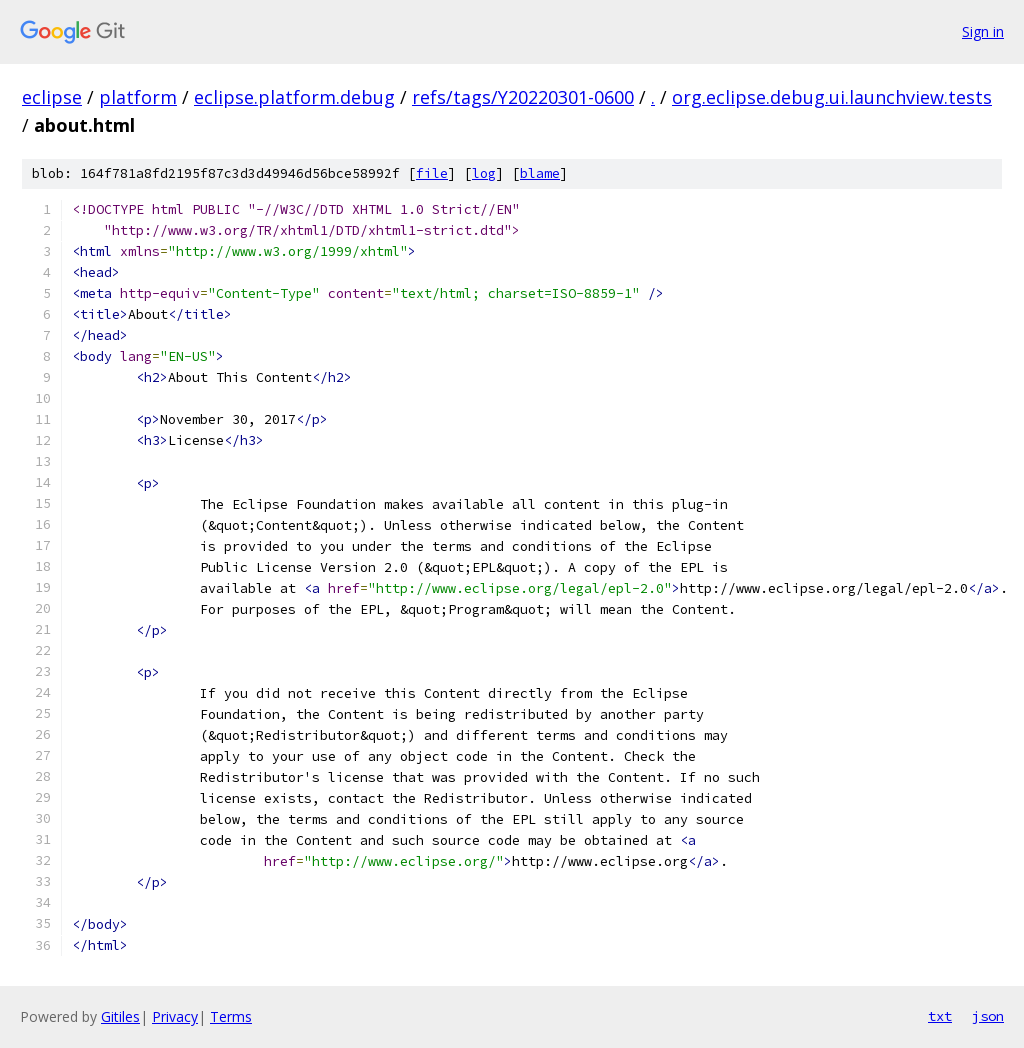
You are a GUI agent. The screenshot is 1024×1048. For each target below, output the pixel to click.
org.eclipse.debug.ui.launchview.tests (832, 97)
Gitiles (120, 1016)
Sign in (983, 31)
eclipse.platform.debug (294, 97)
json (988, 1016)
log (484, 173)
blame (540, 173)
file (432, 173)
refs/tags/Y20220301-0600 (523, 97)
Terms (231, 1016)
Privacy (175, 1016)
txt (940, 1016)
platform (138, 97)
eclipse (52, 97)
